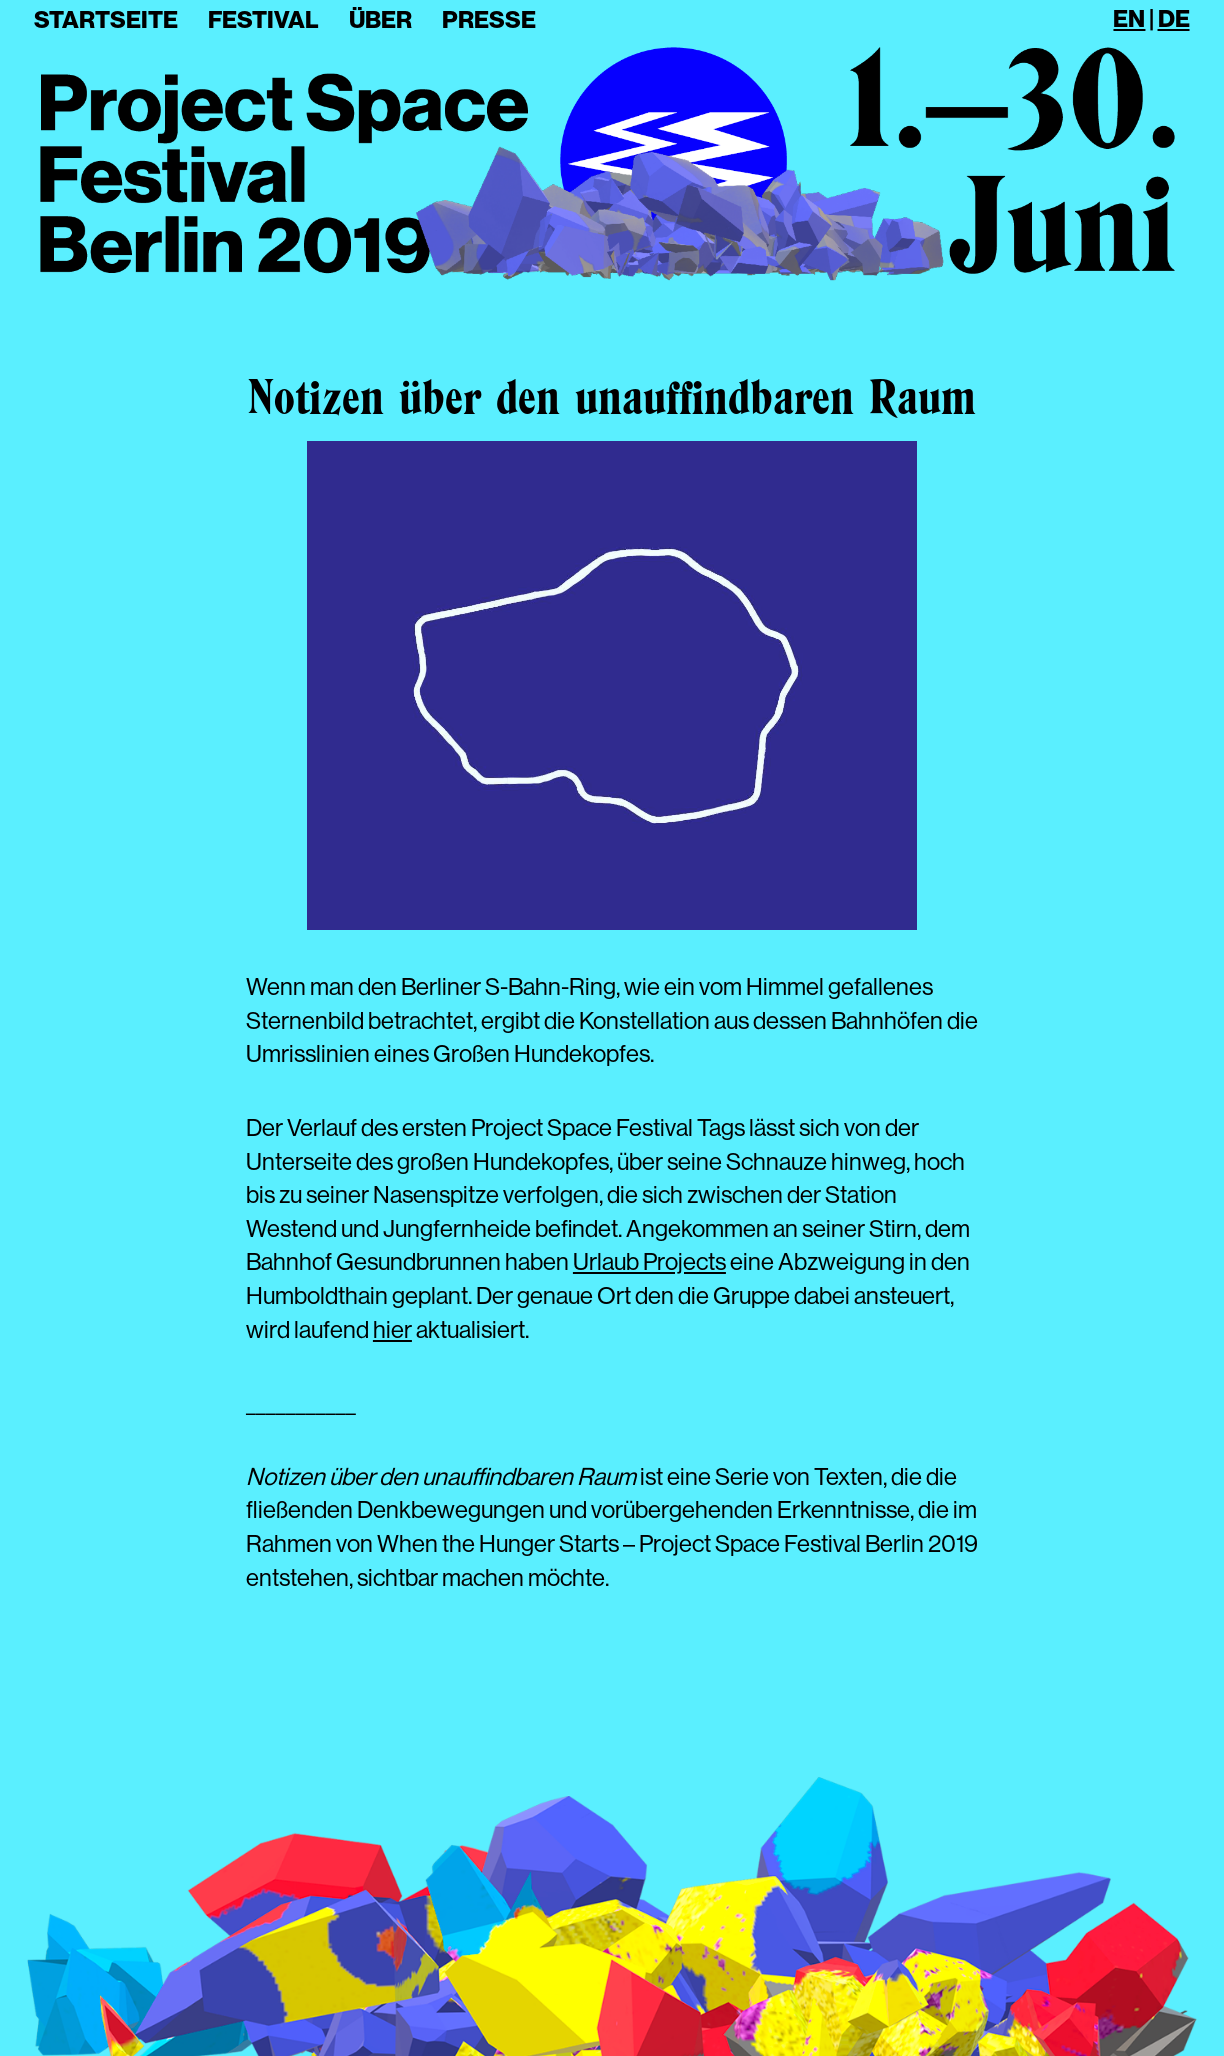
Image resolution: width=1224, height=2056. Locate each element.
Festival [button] (263, 20)
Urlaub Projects (649, 1261)
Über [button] (380, 20)
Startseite (106, 20)
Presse (489, 20)
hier (392, 1329)
